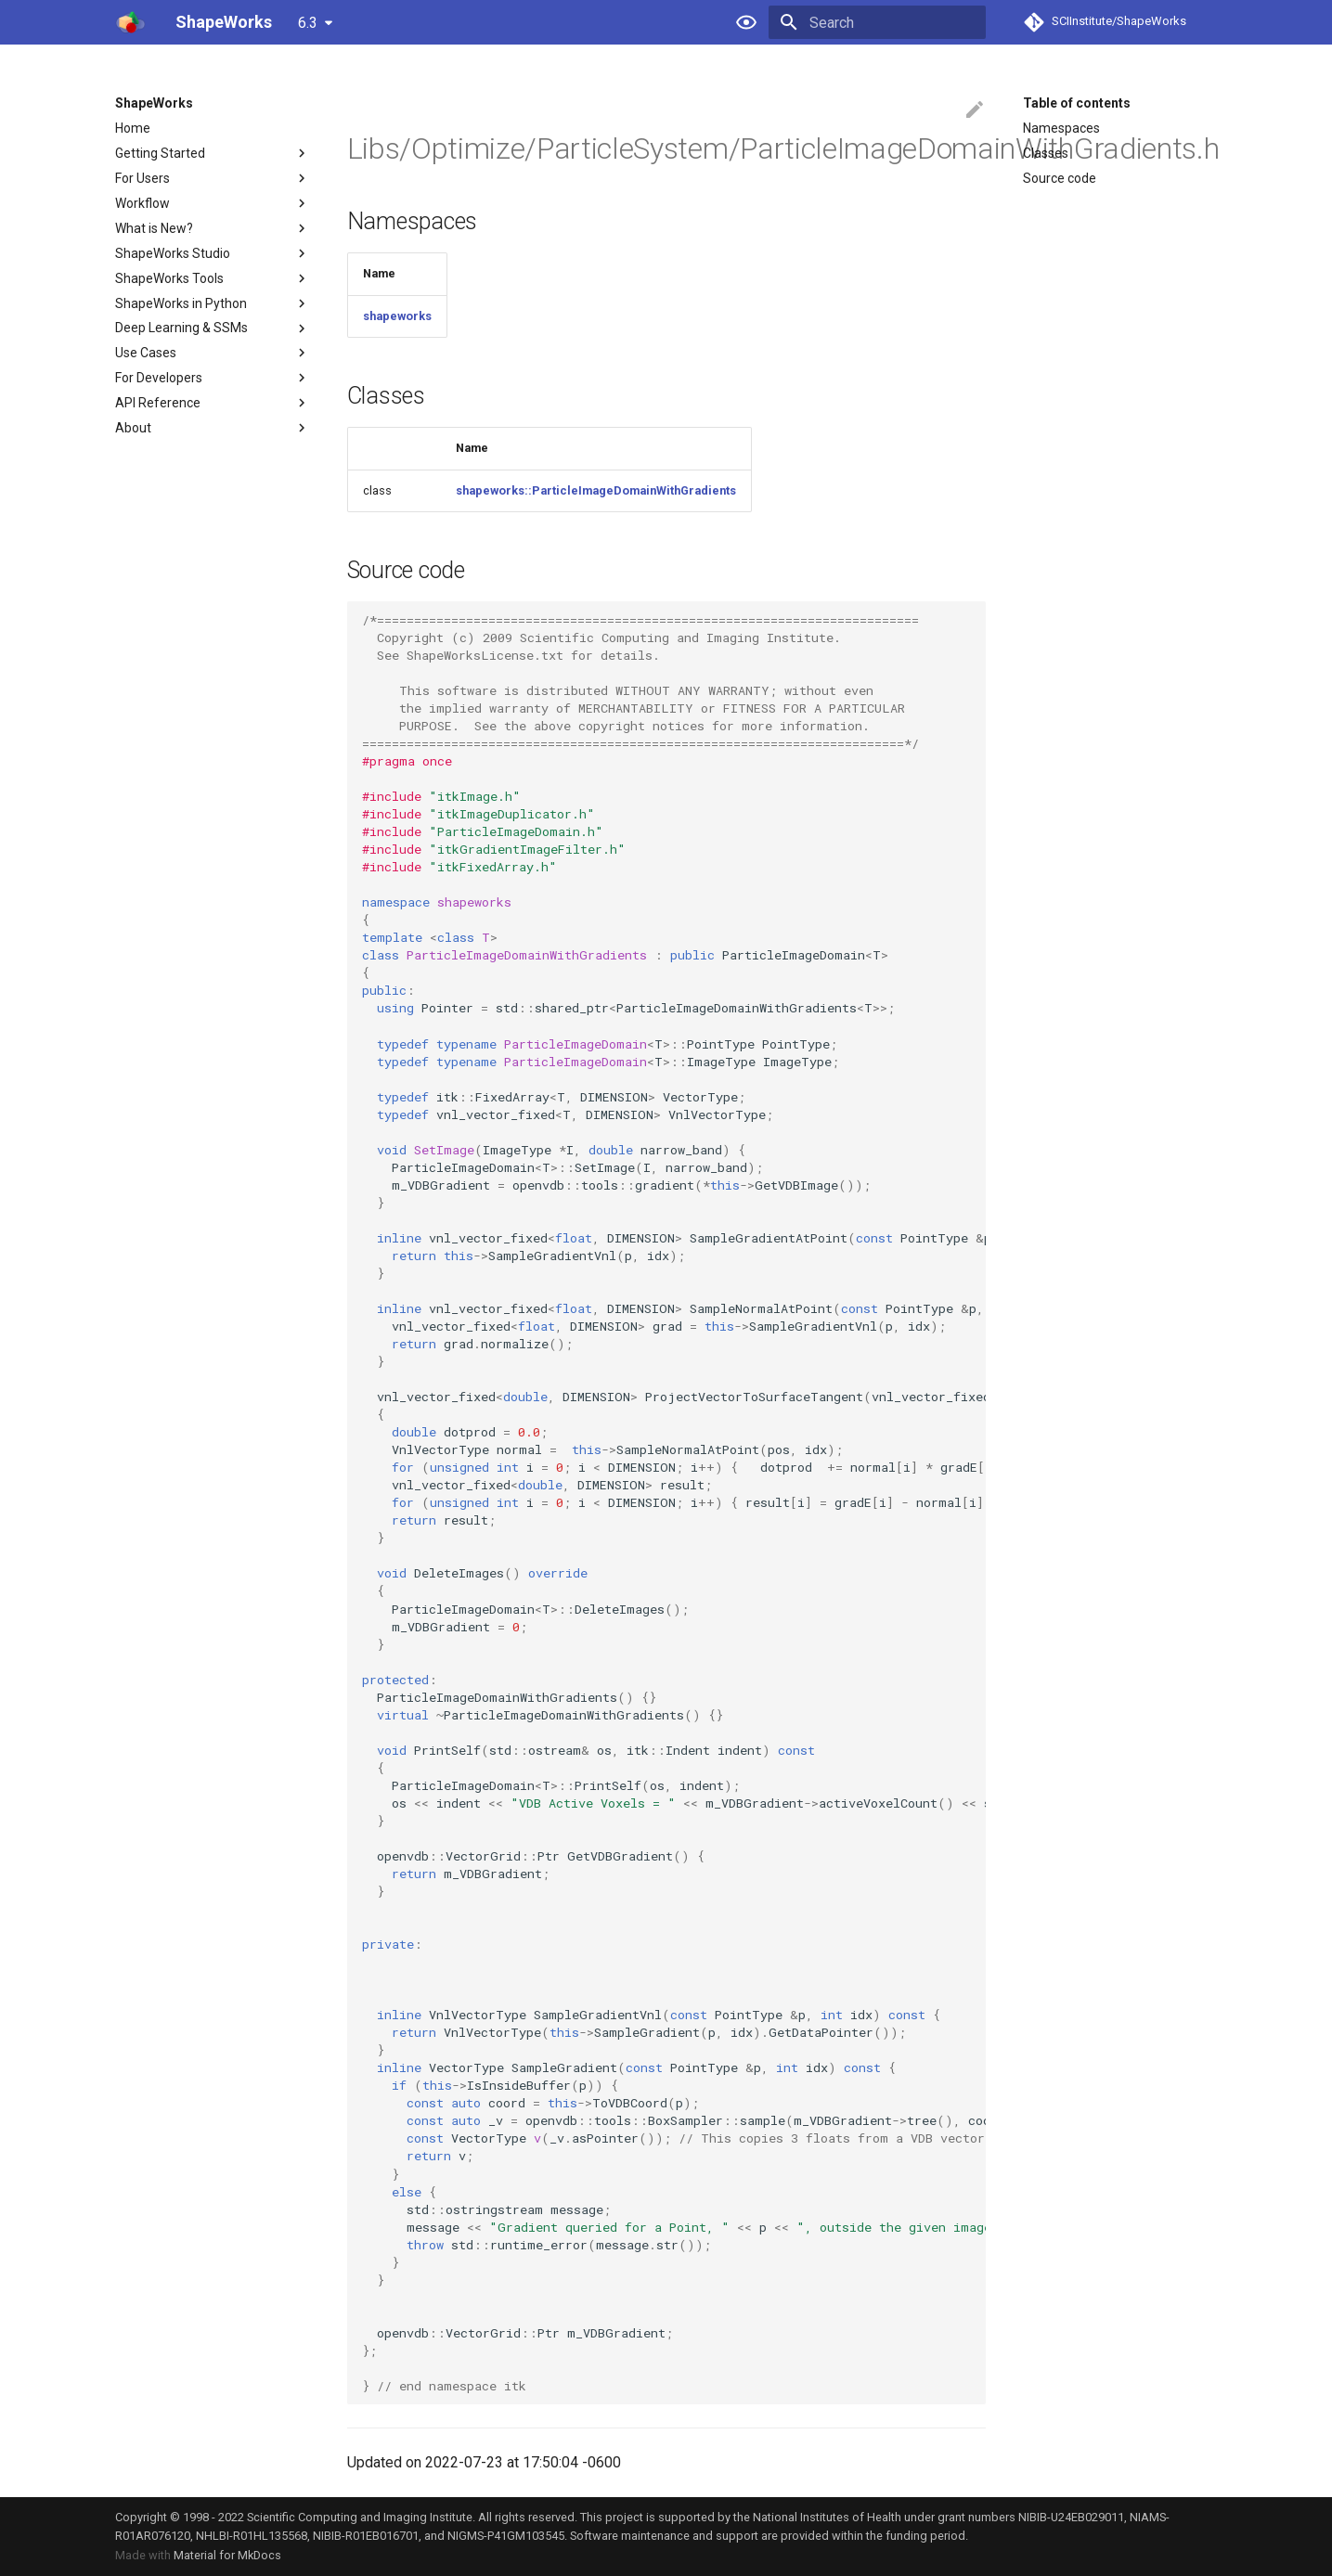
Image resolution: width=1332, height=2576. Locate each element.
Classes (1045, 153)
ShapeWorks (154, 103)
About (212, 427)
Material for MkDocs (227, 2555)
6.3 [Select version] (307, 23)
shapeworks (397, 316)
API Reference (212, 402)
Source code (1059, 178)
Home (132, 128)
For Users (212, 178)
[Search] (877, 22)
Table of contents (1077, 103)
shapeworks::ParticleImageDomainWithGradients (596, 490)
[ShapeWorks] (130, 22)
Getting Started (212, 153)
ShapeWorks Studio (212, 253)
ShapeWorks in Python (212, 303)
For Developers (212, 377)
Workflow (212, 203)
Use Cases (212, 352)
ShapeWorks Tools (212, 278)
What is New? (212, 228)
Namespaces (1061, 128)
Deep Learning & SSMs (212, 328)
